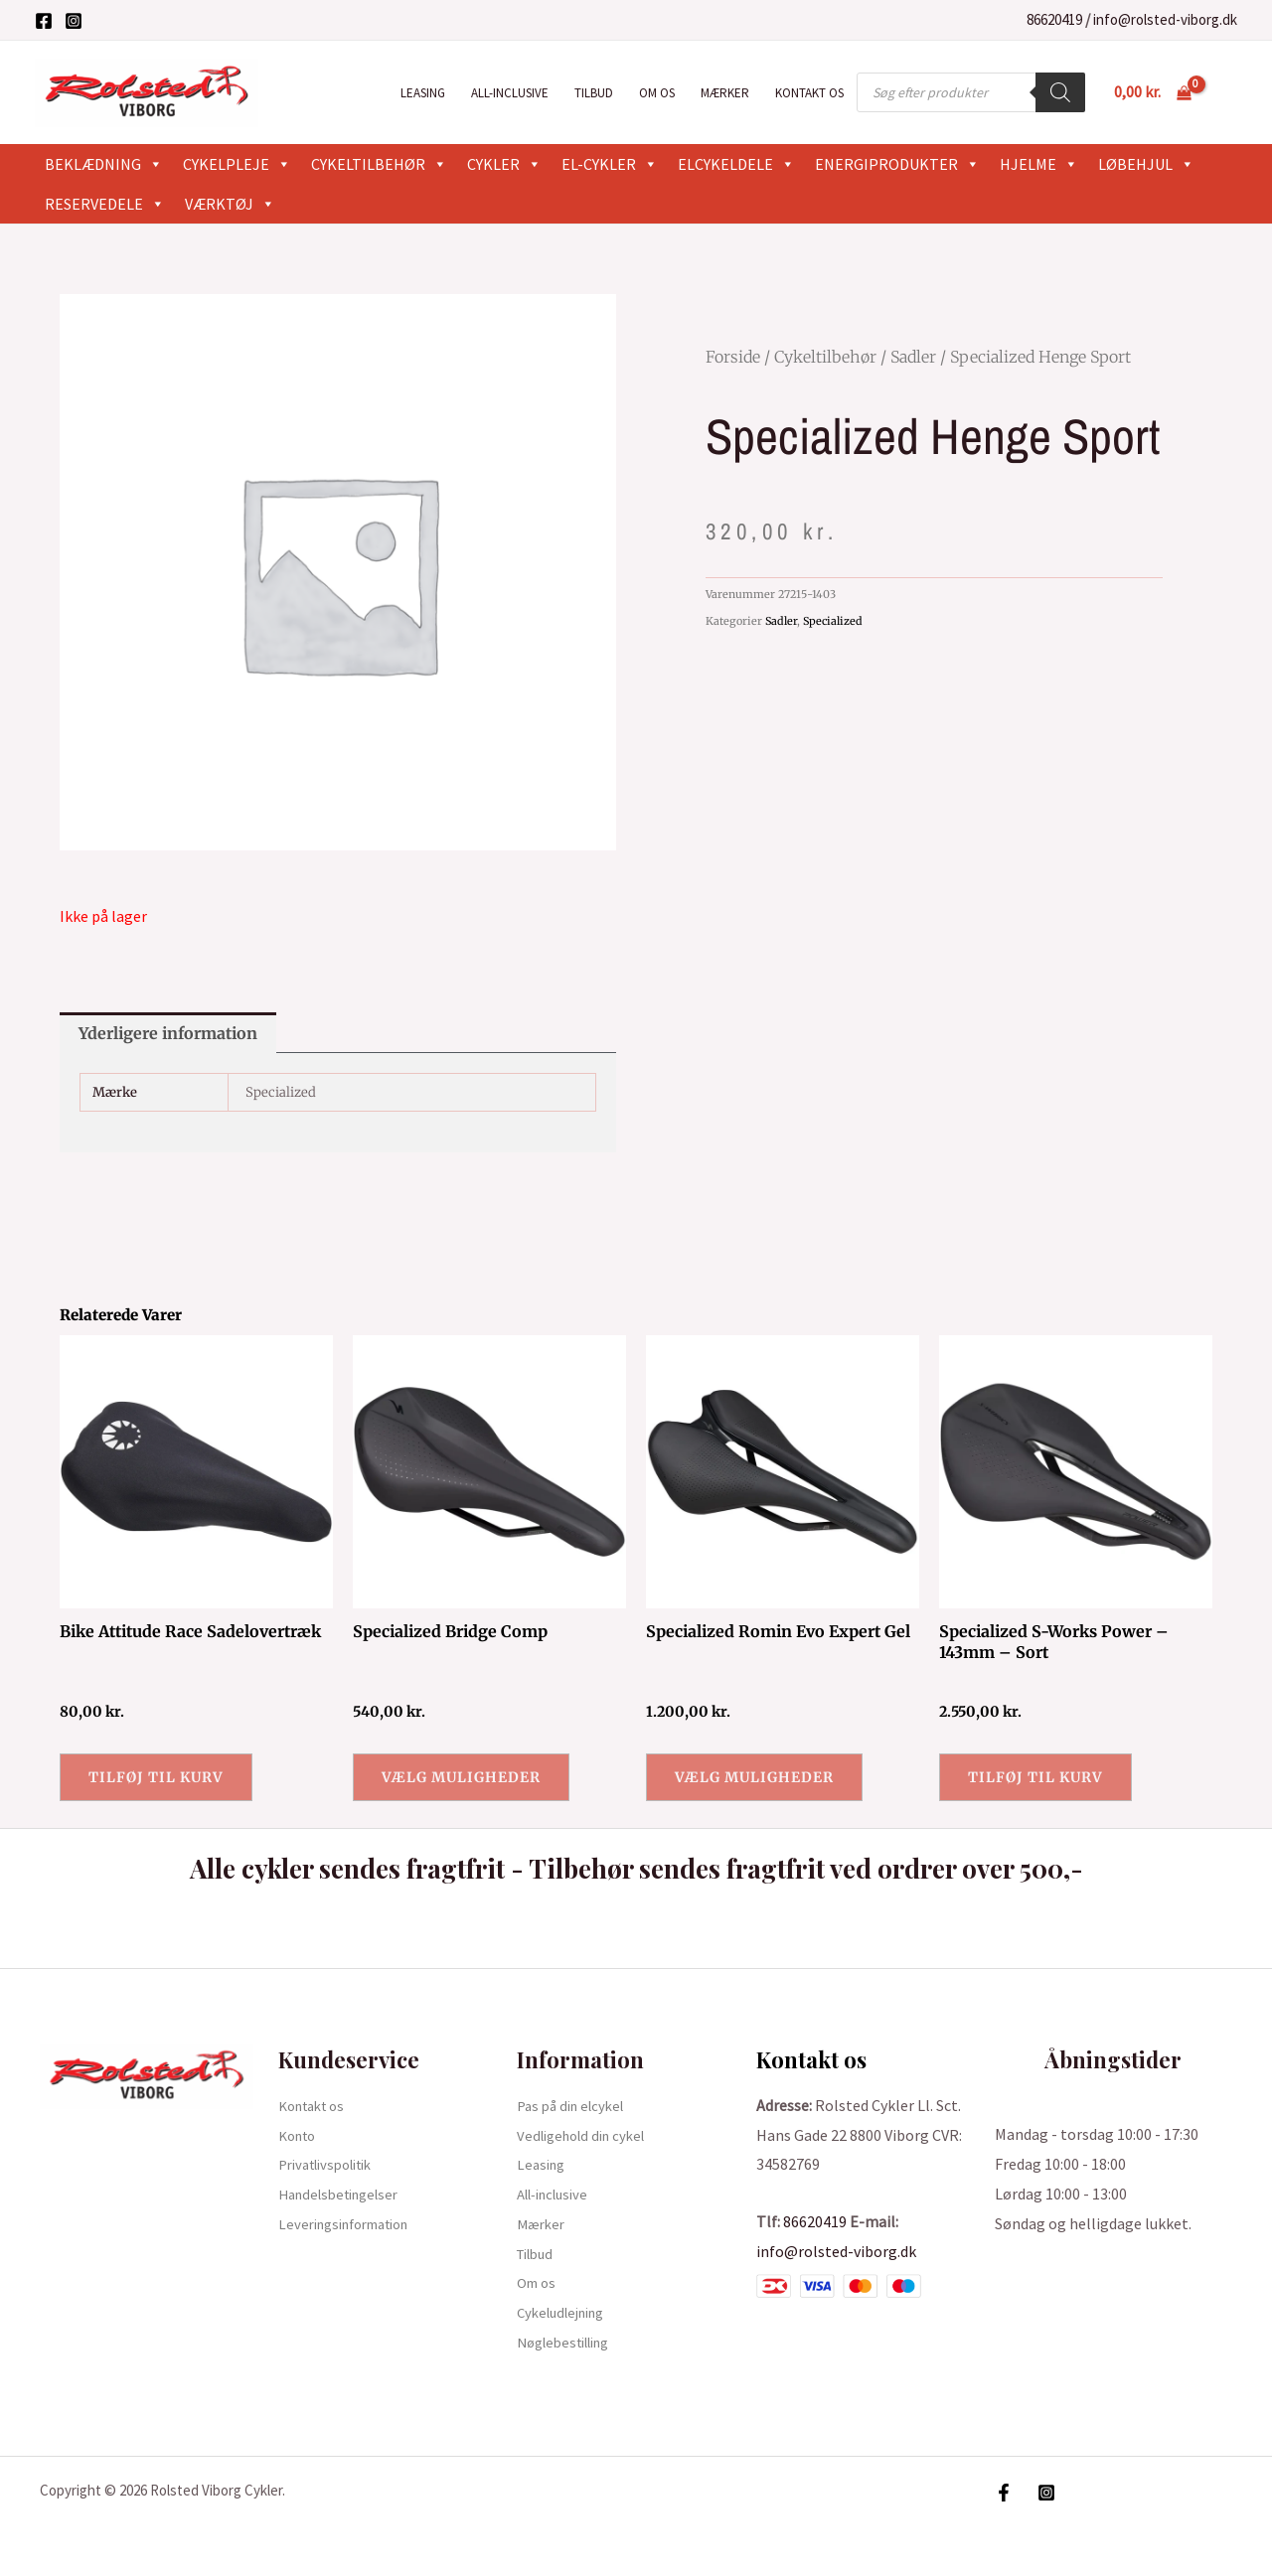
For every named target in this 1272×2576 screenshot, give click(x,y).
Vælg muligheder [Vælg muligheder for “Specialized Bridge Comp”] (461, 1777)
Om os (657, 92)
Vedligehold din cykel (588, 2135)
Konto (300, 2135)
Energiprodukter (897, 164)
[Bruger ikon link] (1228, 92)
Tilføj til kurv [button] (156, 1777)
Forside (733, 357)
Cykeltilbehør (379, 164)
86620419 (1054, 19)
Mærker (725, 92)
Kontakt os (809, 92)
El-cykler (609, 164)
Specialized (833, 621)
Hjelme (1039, 164)
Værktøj (230, 204)
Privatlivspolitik (333, 2164)
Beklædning (104, 164)
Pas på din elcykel (576, 2105)
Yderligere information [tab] (168, 1033)
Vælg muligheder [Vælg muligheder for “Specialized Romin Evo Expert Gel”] (754, 1777)
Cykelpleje (237, 164)
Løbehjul (1146, 164)
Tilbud (593, 92)
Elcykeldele (736, 164)
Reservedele (105, 204)
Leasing (422, 92)
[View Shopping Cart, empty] (1152, 92)
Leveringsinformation (353, 2223)
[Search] (1060, 92)
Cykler (504, 164)
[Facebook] (44, 21)
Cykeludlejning (567, 2312)
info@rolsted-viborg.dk (1165, 19)
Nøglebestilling (571, 2341)
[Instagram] (73, 21)
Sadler (913, 357)
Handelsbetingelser (345, 2193)
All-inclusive (510, 92)
